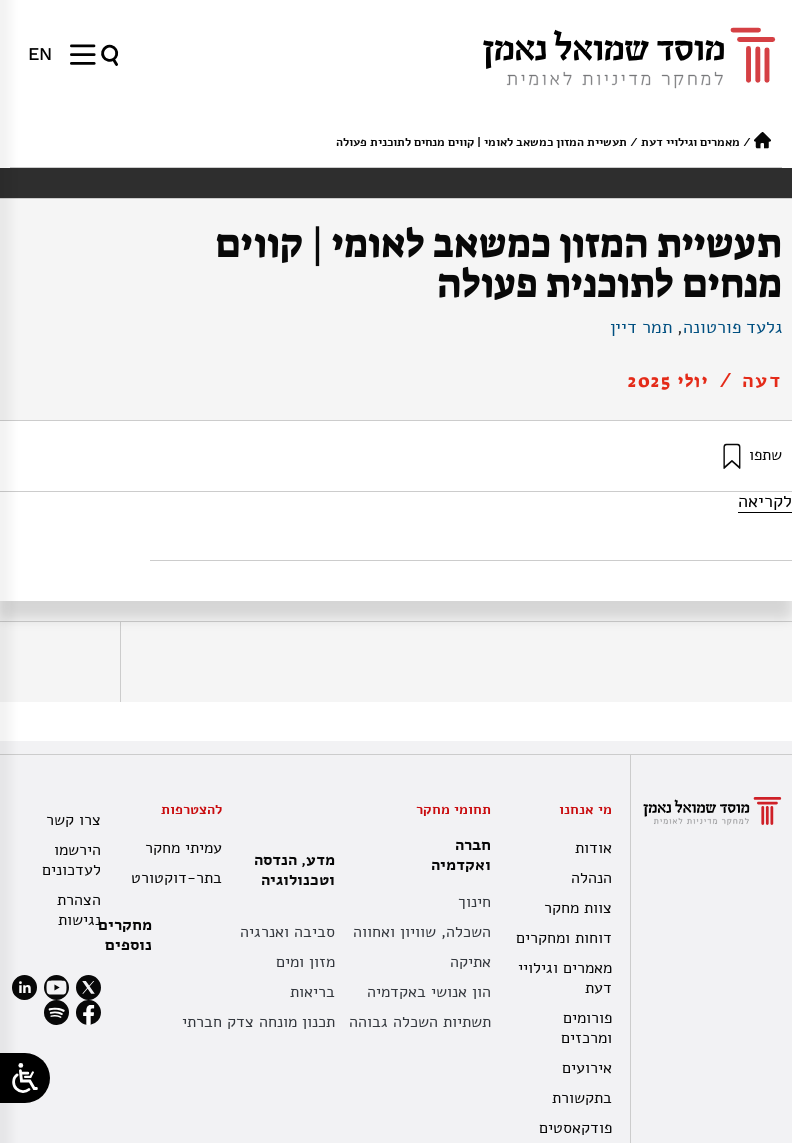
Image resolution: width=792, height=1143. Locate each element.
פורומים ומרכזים (586, 1028)
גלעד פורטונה (732, 327)
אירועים (587, 1068)
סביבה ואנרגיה (287, 932)
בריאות (312, 992)
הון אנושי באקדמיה (429, 992)
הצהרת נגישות (79, 910)
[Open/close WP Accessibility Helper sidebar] (25, 1078)
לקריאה (765, 501)
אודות (593, 848)
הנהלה (591, 878)
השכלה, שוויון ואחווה (422, 932)
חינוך (474, 902)
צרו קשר (73, 820)
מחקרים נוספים (125, 935)
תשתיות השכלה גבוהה (420, 1022)
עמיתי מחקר (183, 848)
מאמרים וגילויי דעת (690, 142)
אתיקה (470, 962)
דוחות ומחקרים (564, 938)
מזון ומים (305, 962)
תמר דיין (641, 327)
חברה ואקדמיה (456, 855)
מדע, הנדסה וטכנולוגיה (289, 870)
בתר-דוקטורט (176, 878)
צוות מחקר (578, 908)
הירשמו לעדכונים (71, 860)
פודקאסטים (575, 1128)
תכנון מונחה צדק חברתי (258, 1022)
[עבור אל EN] (40, 54)
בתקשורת (582, 1098)
